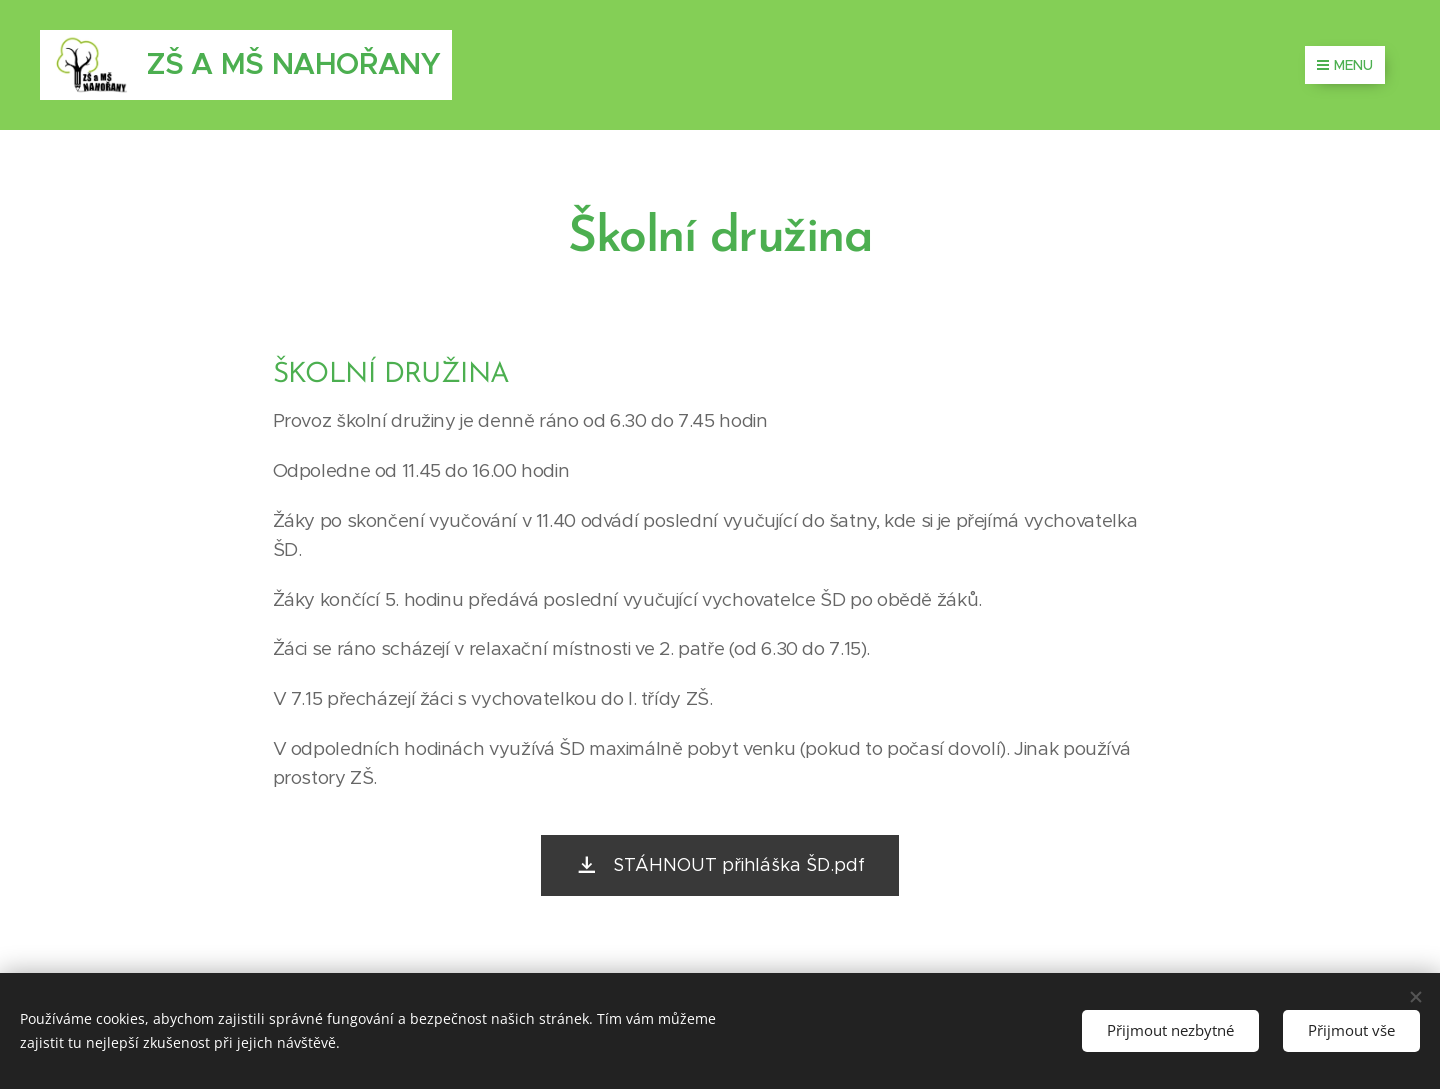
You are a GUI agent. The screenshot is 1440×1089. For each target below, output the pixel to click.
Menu (1345, 65)
